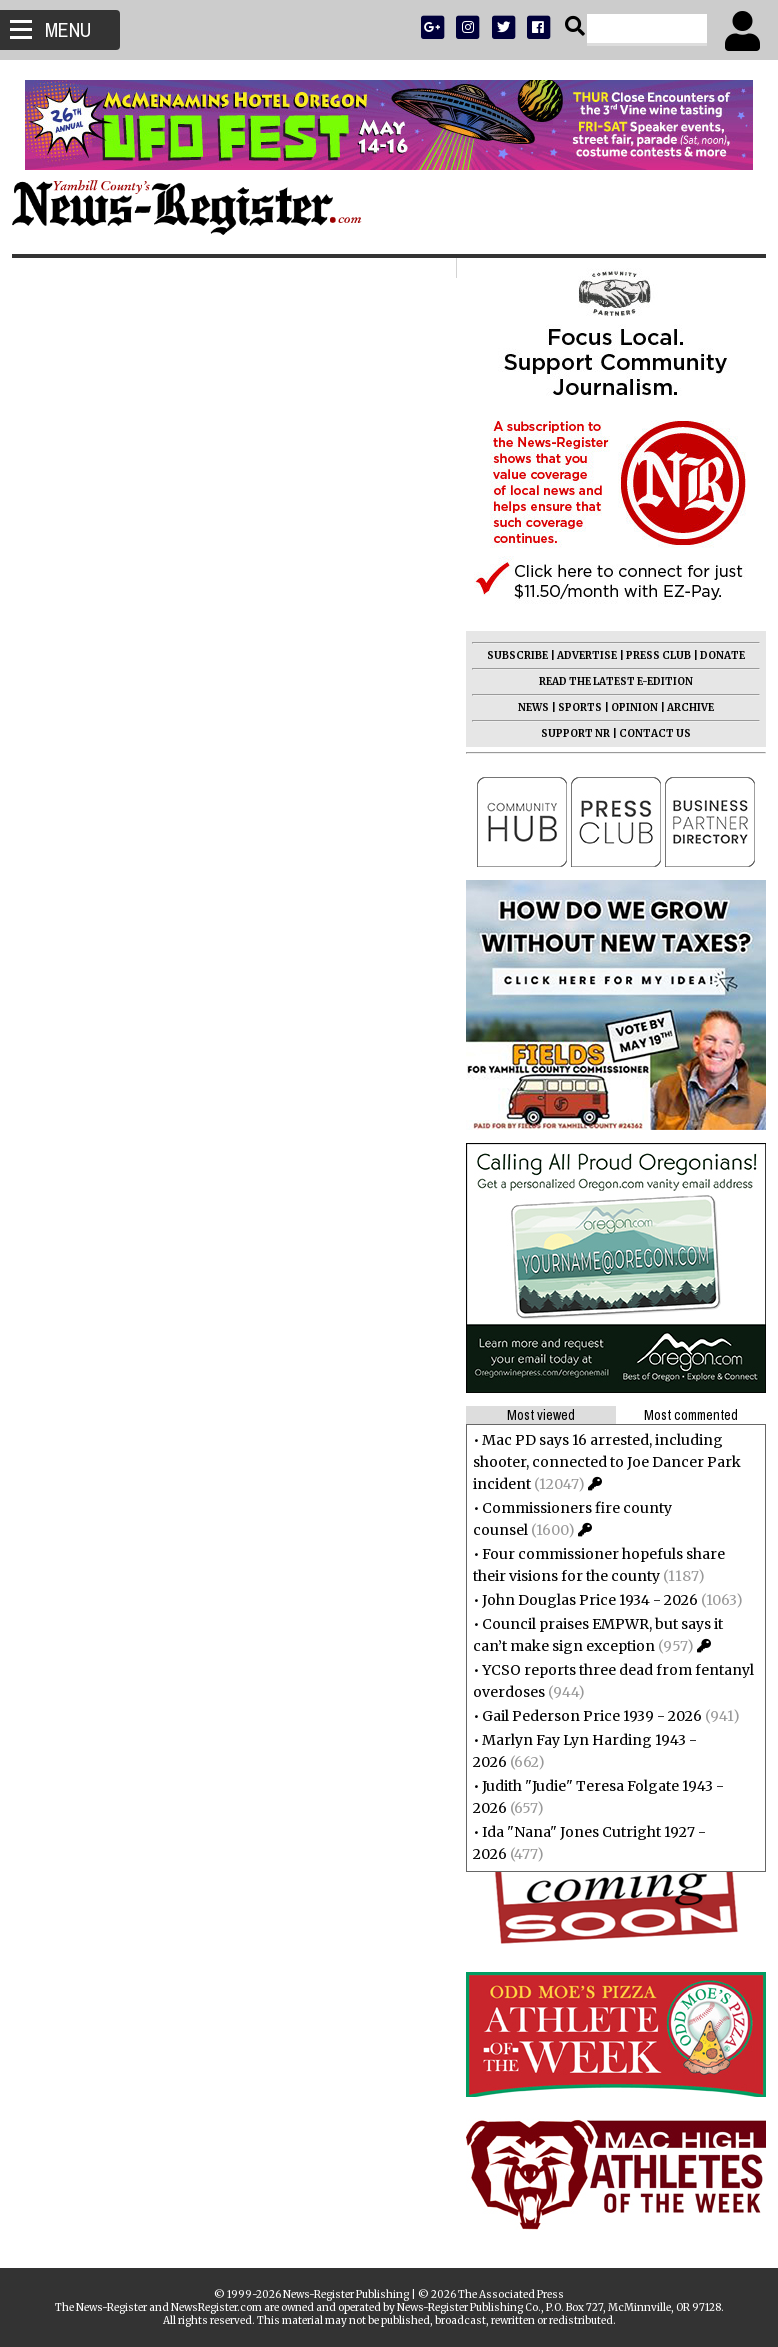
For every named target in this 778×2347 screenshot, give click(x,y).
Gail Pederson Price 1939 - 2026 (584, 1716)
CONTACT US (647, 733)
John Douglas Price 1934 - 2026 (582, 1600)
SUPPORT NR (567, 733)
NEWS (525, 707)
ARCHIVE (682, 707)
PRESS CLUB (650, 655)
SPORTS (572, 707)
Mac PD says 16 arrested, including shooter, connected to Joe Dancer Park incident (599, 1462)
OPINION (626, 707)
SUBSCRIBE (509, 655)
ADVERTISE (579, 655)
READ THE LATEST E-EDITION (608, 681)
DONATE (714, 655)
